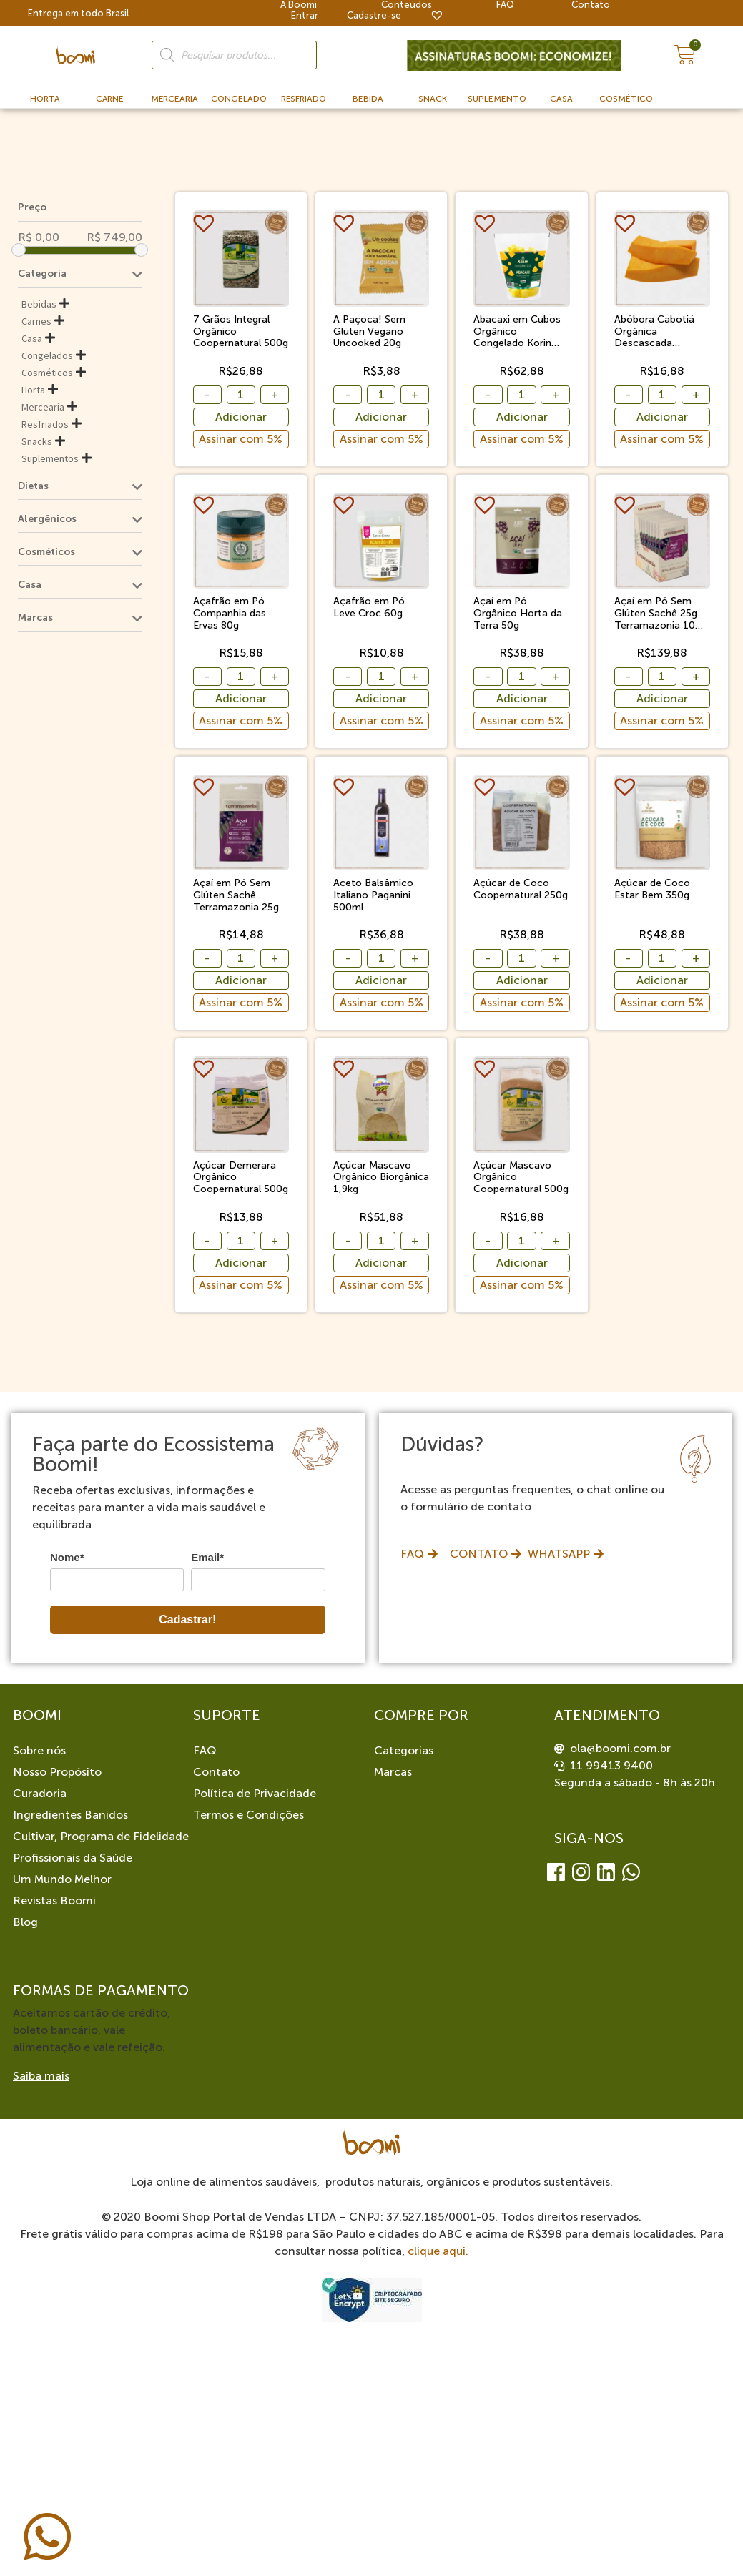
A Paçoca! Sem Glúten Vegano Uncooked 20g (369, 332)
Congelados (47, 355)
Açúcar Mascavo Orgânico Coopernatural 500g (521, 1178)
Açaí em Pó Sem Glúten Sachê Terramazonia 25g (236, 895)
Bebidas (38, 304)
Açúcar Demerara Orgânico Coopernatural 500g (240, 1178)
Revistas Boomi (54, 1900)
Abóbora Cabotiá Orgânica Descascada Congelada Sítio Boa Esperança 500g (661, 332)
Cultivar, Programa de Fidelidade (101, 1836)
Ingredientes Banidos (70, 1815)
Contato (216, 1772)
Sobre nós (39, 1750)
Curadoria (40, 1793)
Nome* (67, 1557)
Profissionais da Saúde (72, 1857)
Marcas (393, 1772)
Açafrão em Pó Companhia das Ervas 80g (229, 613)
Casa (31, 338)
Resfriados (45, 424)
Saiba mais (41, 2076)
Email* (207, 1557)
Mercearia (42, 406)
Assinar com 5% (240, 439)
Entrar (304, 15)
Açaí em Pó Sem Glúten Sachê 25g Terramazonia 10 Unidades (655, 613)
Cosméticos (47, 372)
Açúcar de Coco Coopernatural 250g (520, 889)
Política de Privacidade (254, 1793)
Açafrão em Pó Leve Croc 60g (369, 607)
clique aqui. (438, 2251)
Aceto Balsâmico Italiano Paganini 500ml (373, 895)
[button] (206, 223)
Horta (33, 389)
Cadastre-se (374, 15)
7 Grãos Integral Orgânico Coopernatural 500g (240, 332)
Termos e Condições (248, 1815)
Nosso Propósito (57, 1772)
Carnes (36, 321)
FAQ (205, 1750)
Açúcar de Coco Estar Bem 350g (652, 889)
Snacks (36, 441)
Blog (25, 1922)
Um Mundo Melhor (62, 1879)
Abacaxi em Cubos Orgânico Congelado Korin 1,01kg (517, 332)
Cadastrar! (187, 1619)
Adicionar (241, 416)
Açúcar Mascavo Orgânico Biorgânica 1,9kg (381, 1178)
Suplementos (50, 458)
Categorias (403, 1750)
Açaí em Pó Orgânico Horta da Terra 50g (517, 613)
